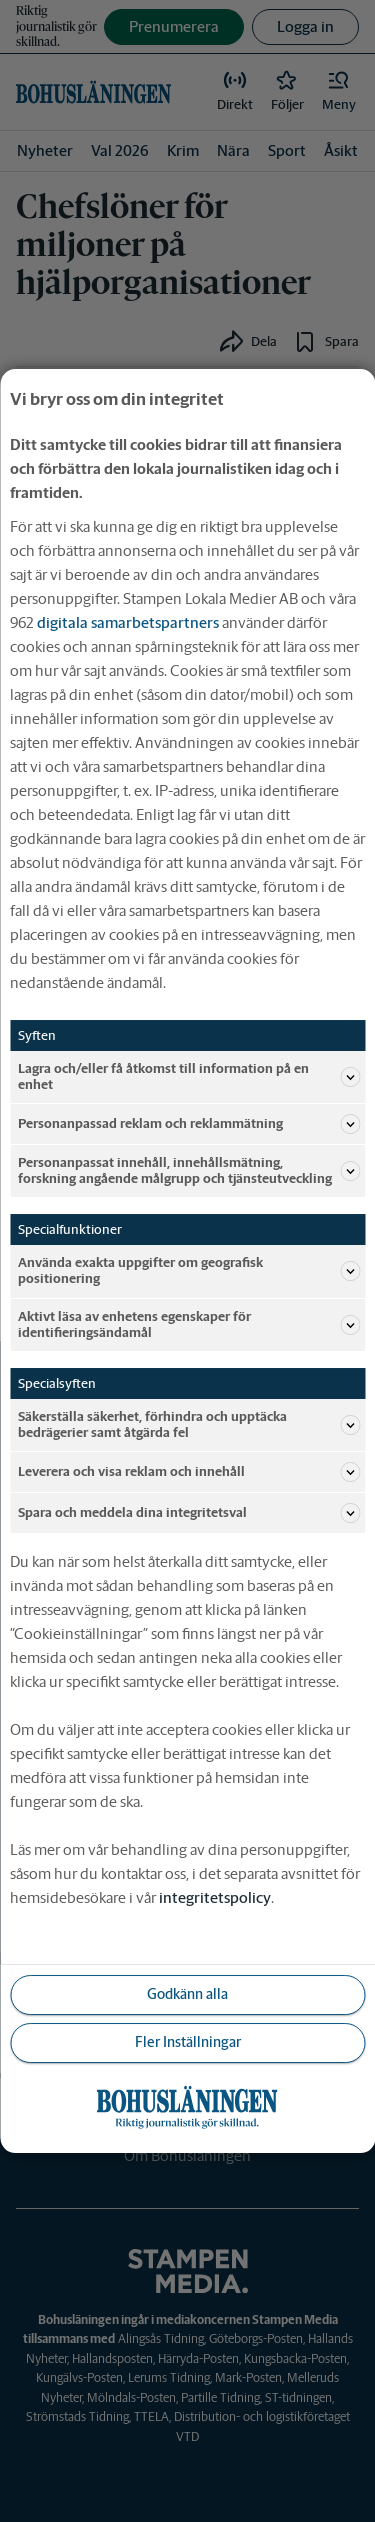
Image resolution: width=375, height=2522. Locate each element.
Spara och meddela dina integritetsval (189, 1513)
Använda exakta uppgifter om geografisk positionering (189, 1270)
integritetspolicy (215, 1897)
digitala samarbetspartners (128, 622)
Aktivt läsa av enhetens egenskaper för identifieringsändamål (189, 1324)
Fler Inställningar (188, 2042)
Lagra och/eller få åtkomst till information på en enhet (189, 1076)
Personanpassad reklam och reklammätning (189, 1124)
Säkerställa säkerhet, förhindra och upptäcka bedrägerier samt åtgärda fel (189, 1424)
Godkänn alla (187, 1994)
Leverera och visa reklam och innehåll (189, 1472)
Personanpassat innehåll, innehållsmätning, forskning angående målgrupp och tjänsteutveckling (189, 1170)
